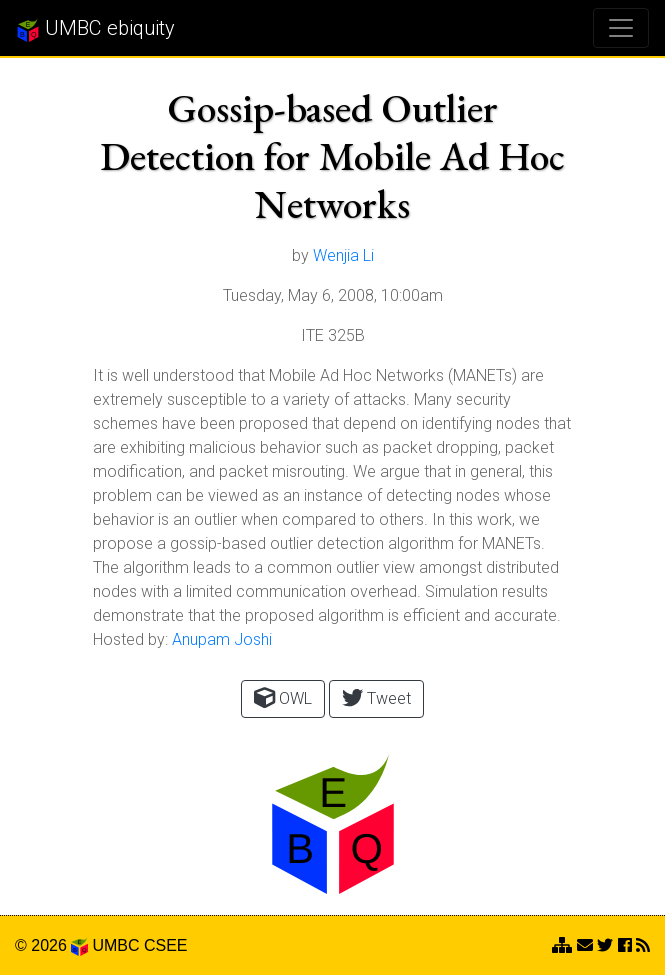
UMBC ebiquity (95, 29)
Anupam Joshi (222, 639)
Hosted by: (130, 639)
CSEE (166, 945)
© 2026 (51, 945)
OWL (283, 697)
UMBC (115, 945)
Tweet (376, 697)
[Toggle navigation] (621, 28)
